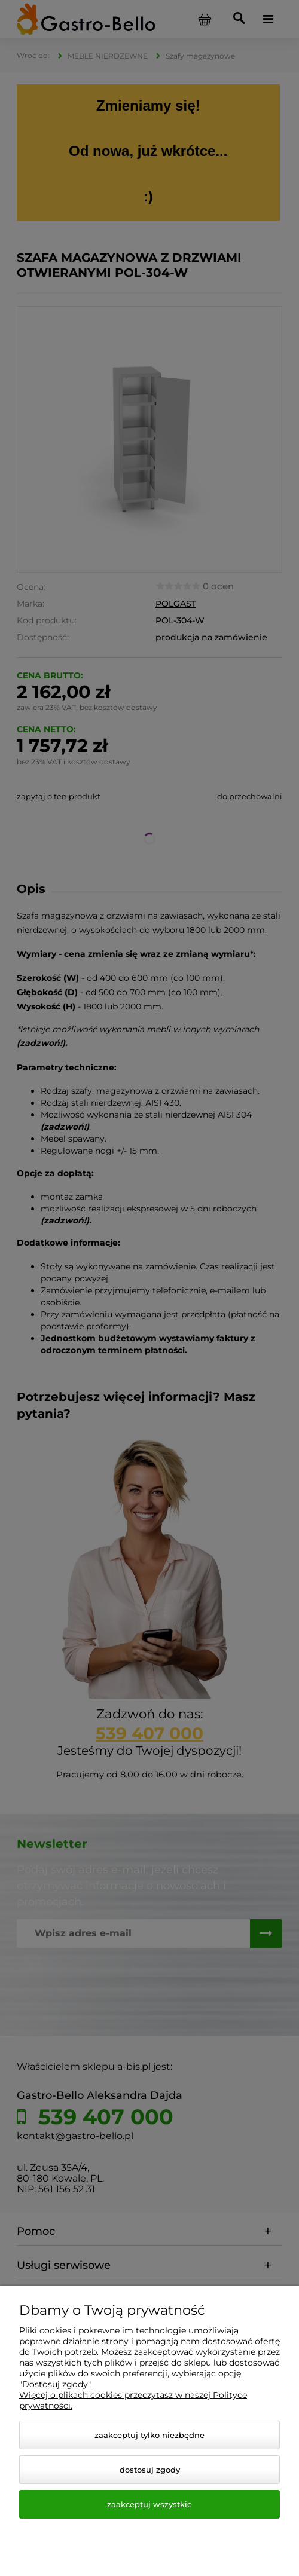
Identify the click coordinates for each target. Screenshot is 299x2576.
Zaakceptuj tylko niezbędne (149, 2435)
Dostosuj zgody (150, 2469)
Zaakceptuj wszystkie (149, 2504)
